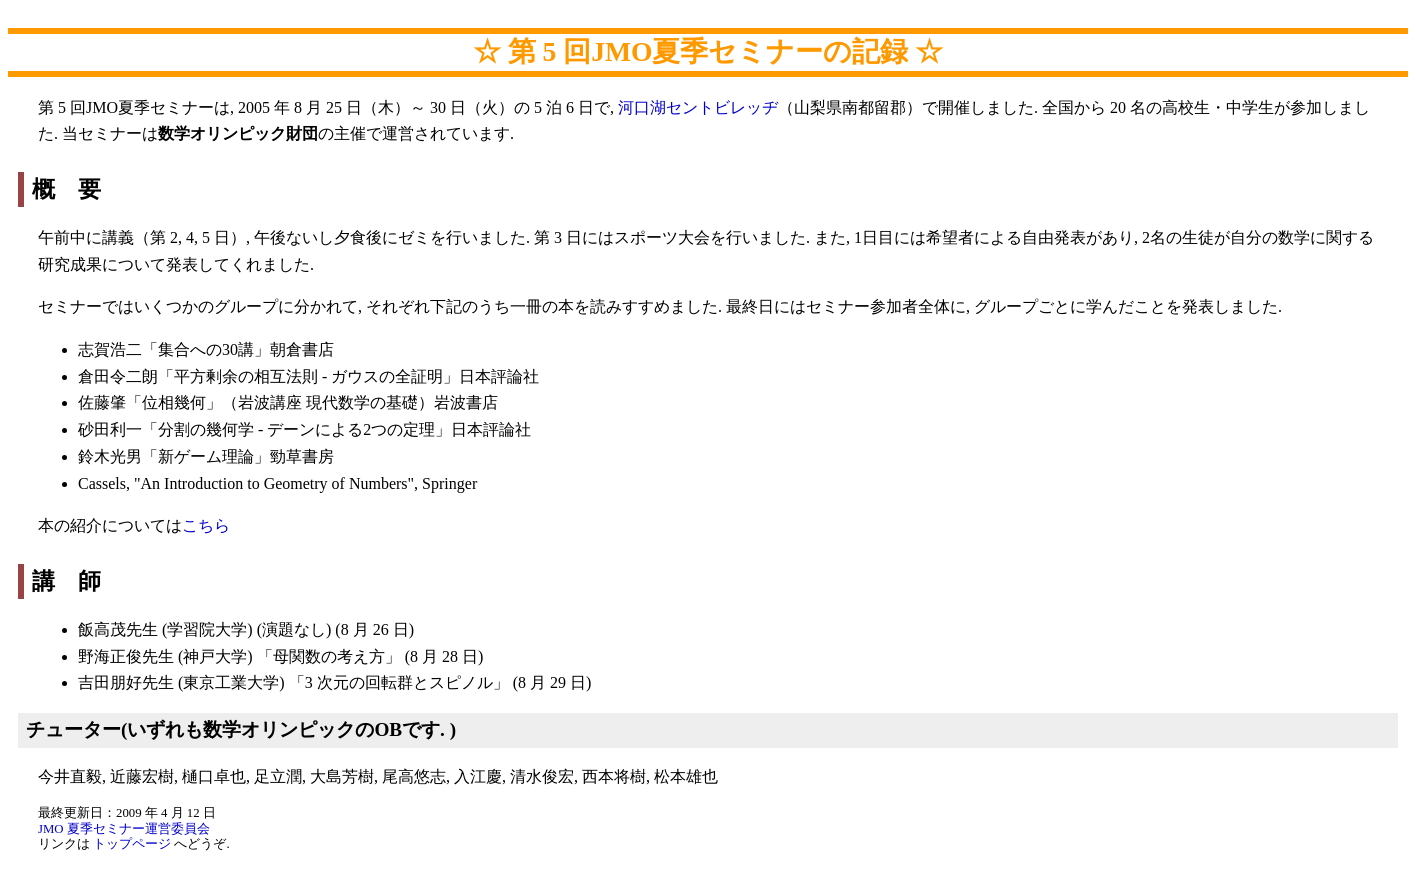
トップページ (132, 844)
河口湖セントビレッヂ (698, 107)
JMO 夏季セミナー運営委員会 (124, 829)
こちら (206, 525)
